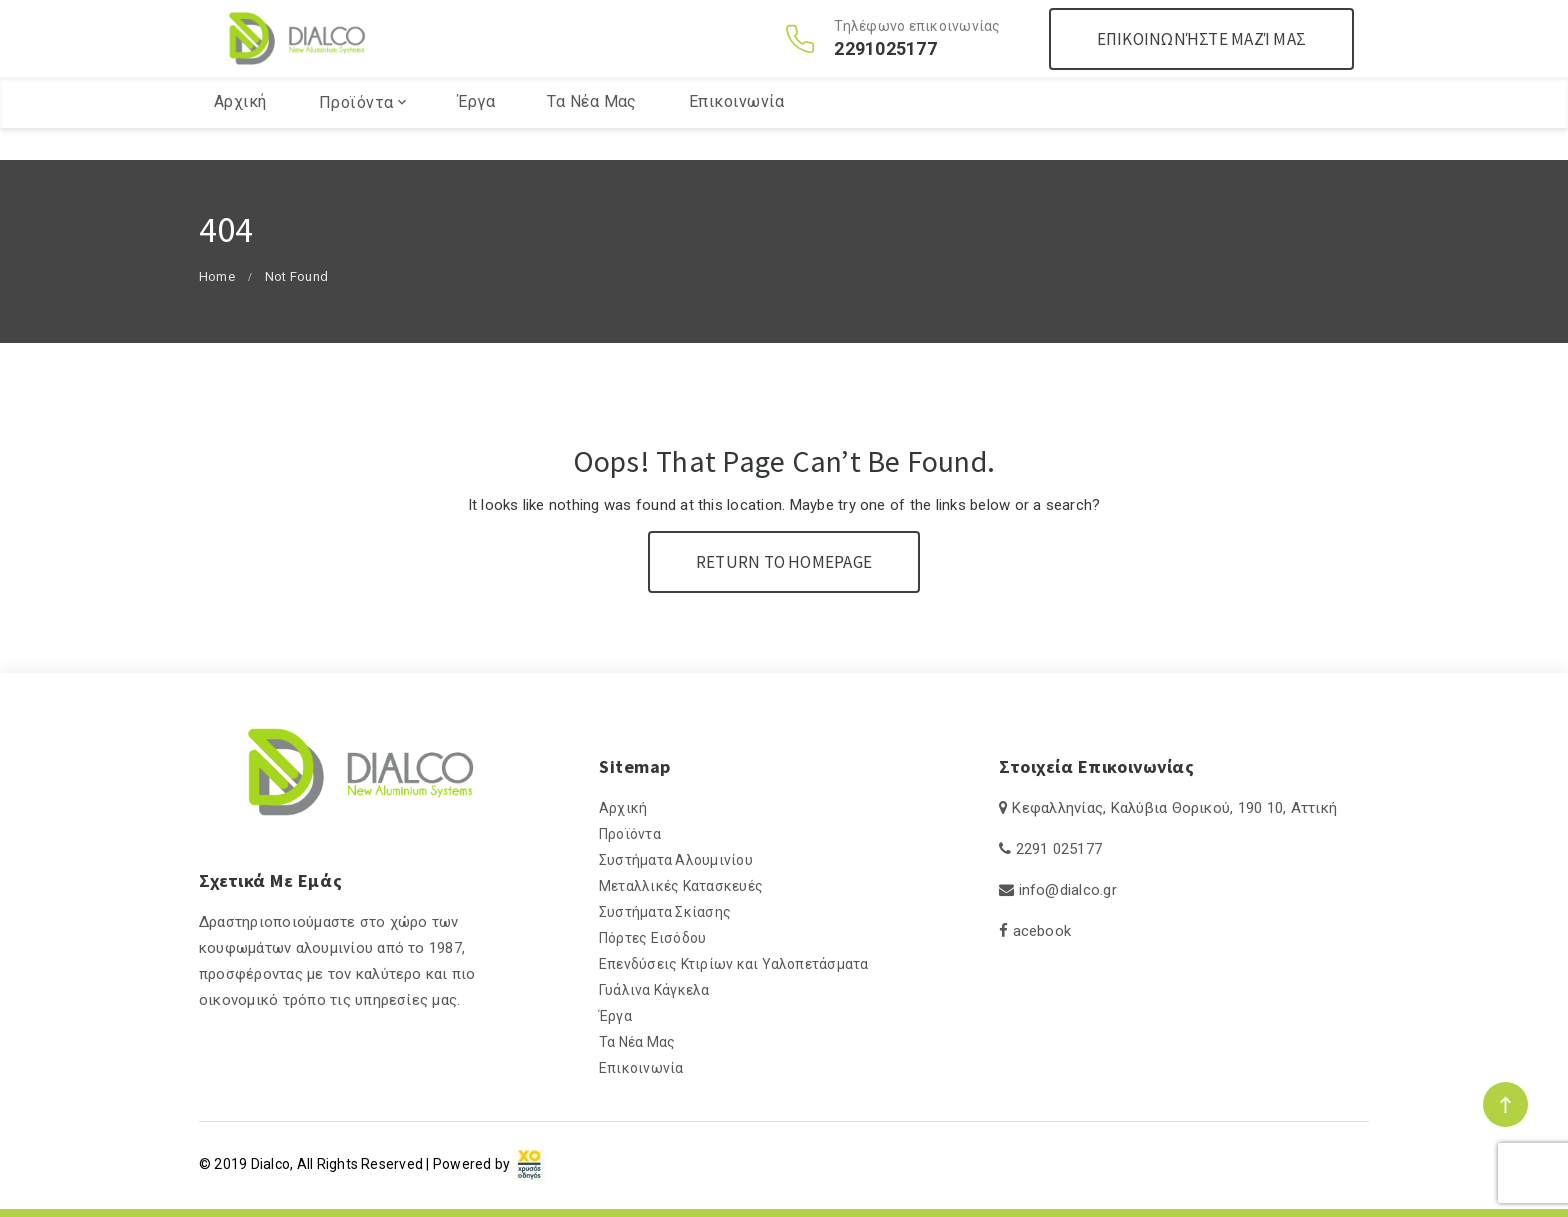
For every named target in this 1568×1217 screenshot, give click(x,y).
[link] (530, 1164)
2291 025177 (1059, 849)
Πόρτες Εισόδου (652, 938)
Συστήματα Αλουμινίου (676, 860)
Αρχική (240, 133)
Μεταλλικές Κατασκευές (681, 886)
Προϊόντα (356, 134)
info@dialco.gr (1068, 890)
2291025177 (885, 65)
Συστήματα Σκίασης (665, 912)
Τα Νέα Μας (592, 133)
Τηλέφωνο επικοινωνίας (917, 42)
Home (217, 276)
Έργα (476, 133)
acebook (1042, 931)
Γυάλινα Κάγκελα (654, 990)
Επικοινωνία (736, 133)
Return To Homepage (784, 562)
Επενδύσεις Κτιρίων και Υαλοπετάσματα (734, 964)
